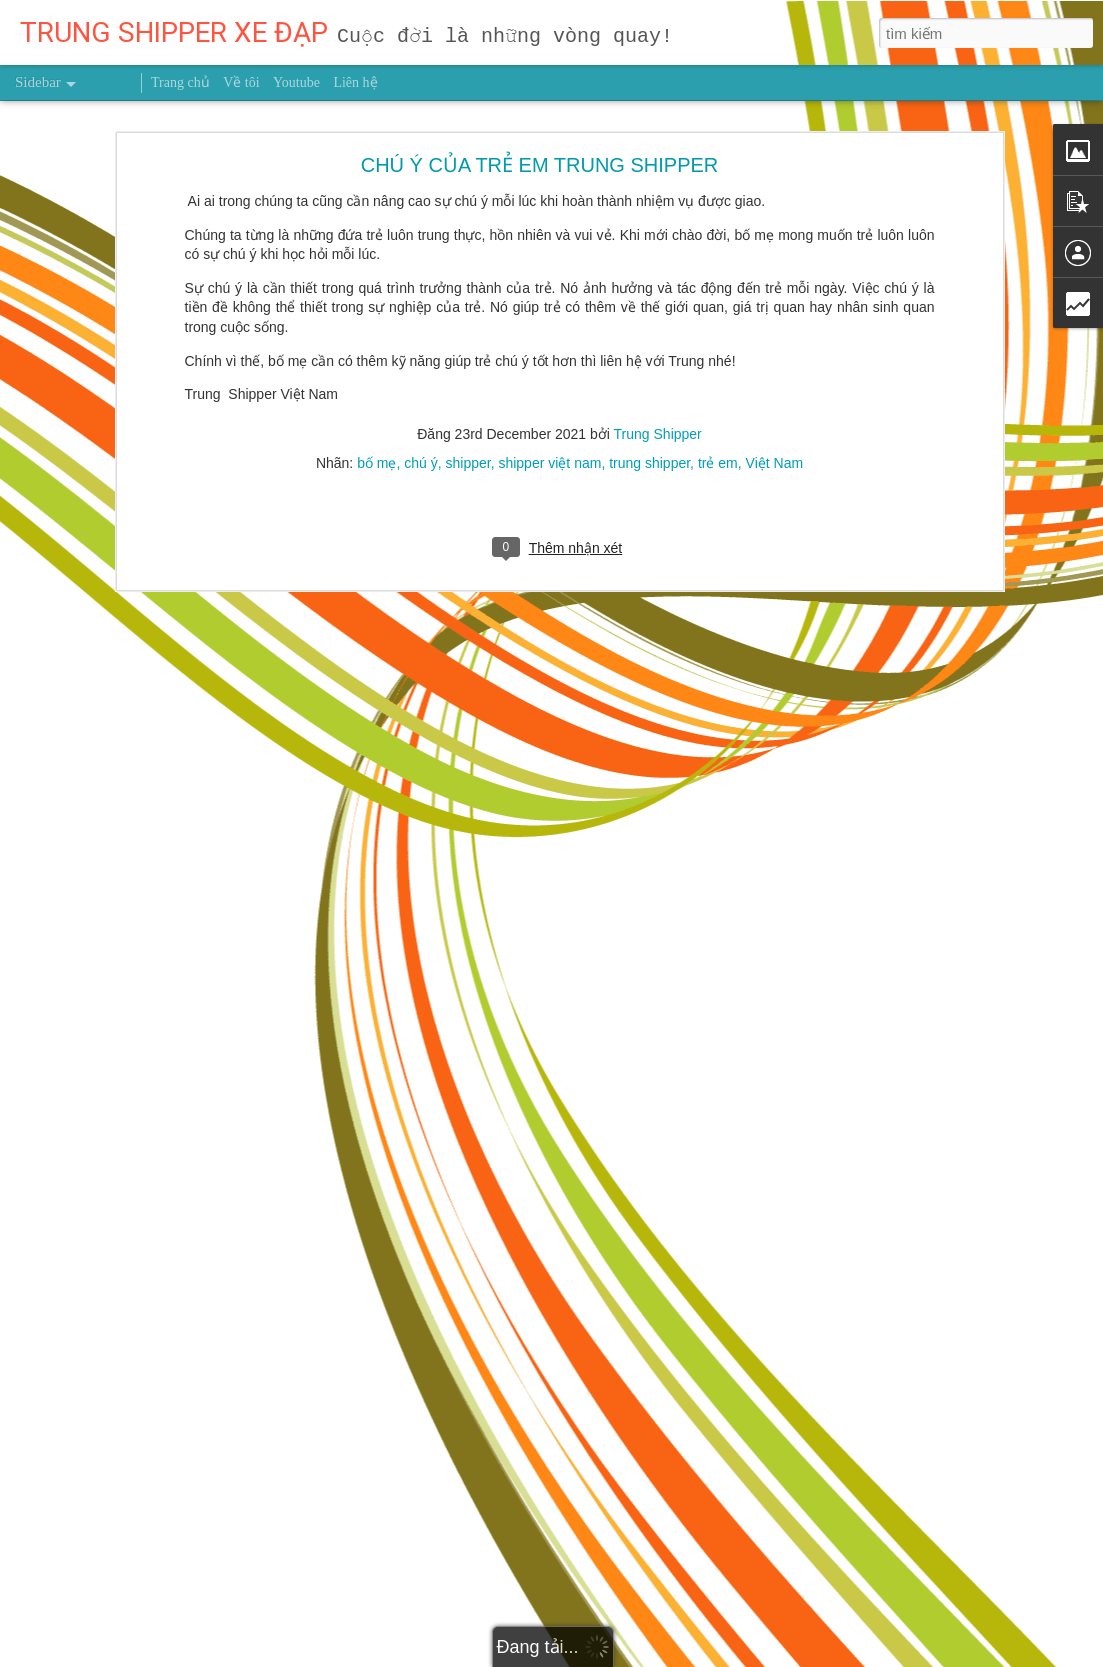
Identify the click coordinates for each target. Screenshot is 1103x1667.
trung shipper (649, 373)
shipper (468, 373)
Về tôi (241, 82)
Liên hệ (355, 82)
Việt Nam (775, 373)
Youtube (296, 82)
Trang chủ (180, 82)
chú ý (420, 373)
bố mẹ (376, 373)
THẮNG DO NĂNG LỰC (113, 1652)
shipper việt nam (549, 373)
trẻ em (718, 373)
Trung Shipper (658, 344)
